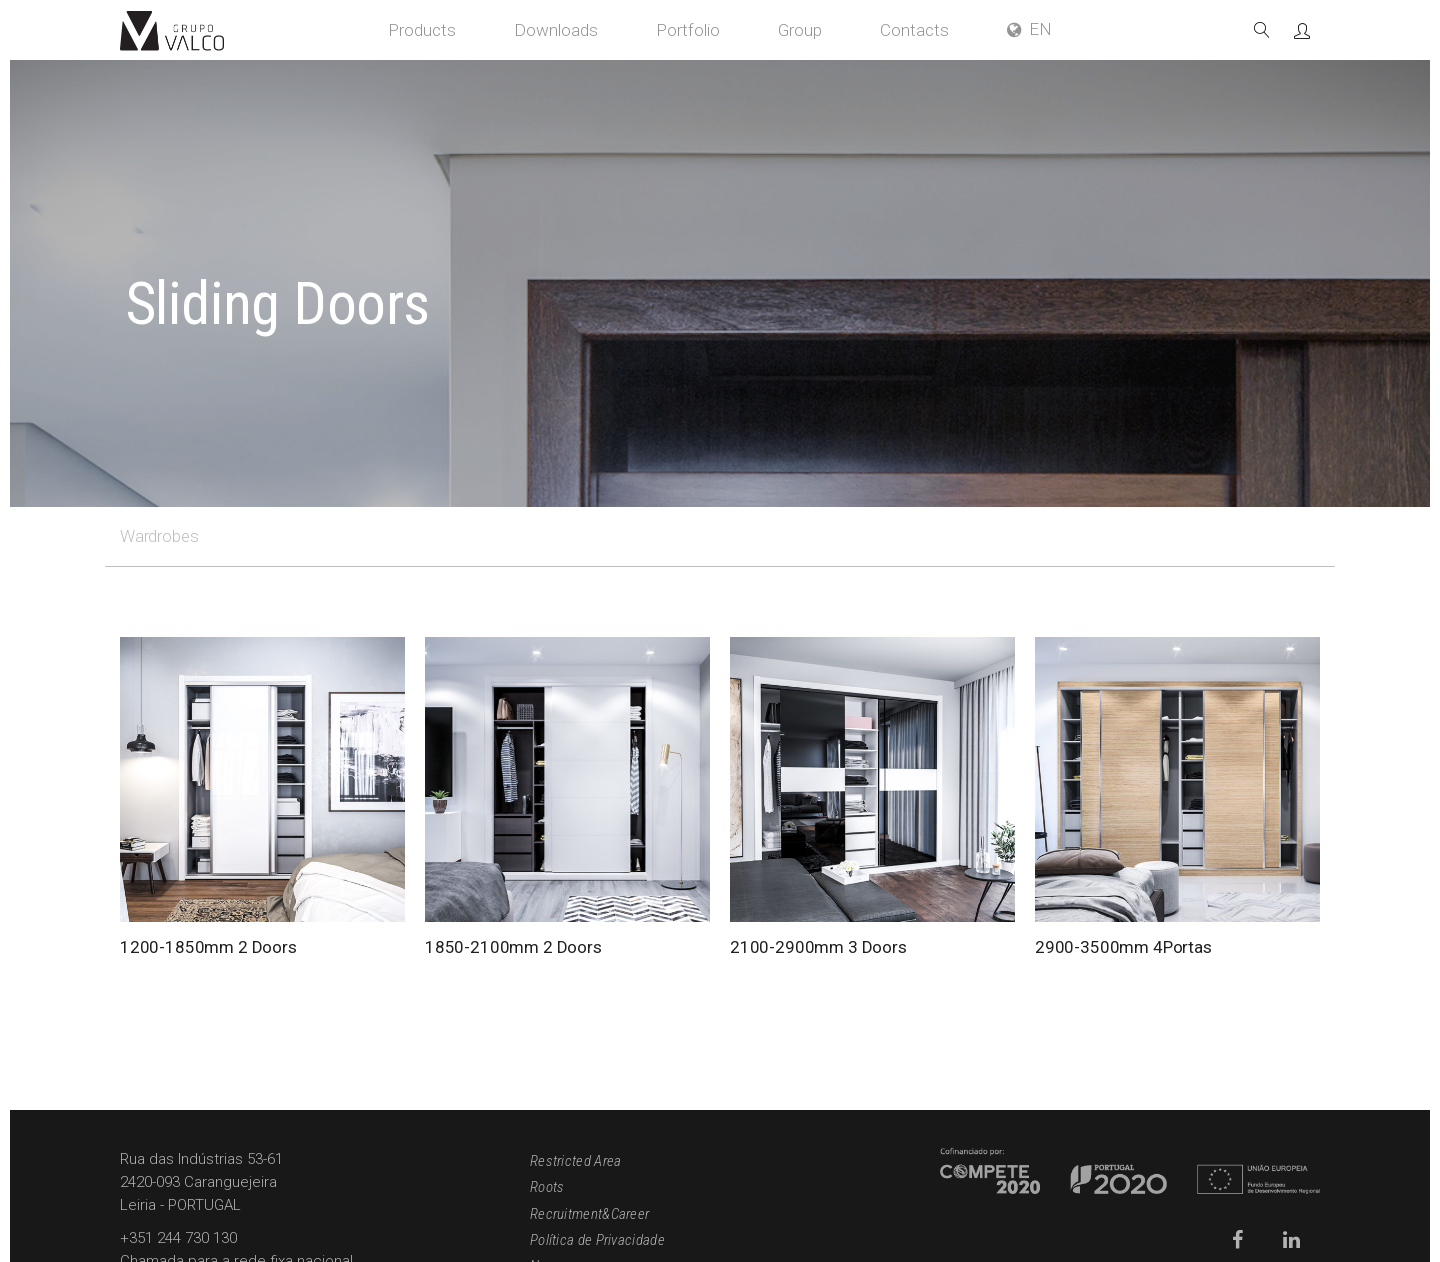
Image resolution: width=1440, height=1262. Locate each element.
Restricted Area (576, 1161)
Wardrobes (159, 536)
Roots (547, 1187)
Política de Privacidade (597, 1240)
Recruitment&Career (589, 1214)
